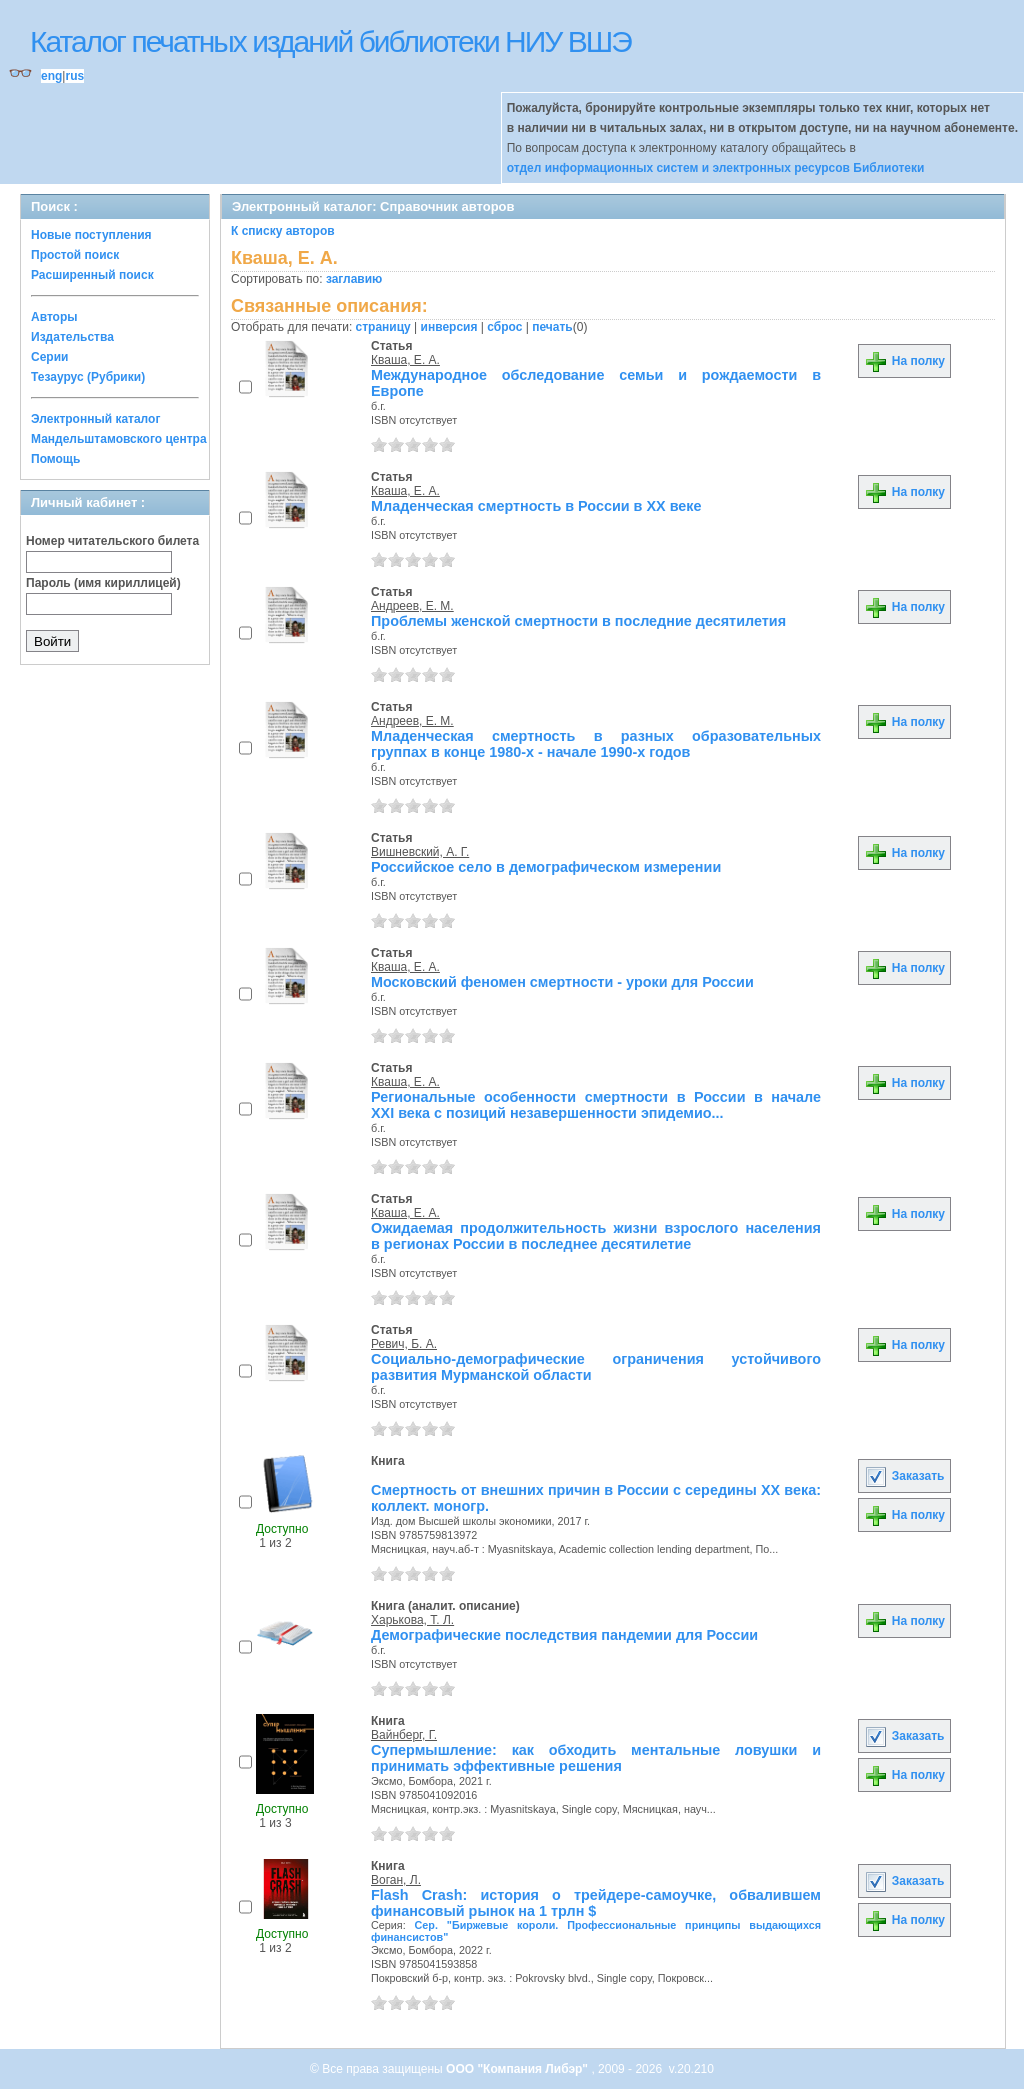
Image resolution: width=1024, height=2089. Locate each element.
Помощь (55, 459)
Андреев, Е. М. (412, 606)
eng (51, 76)
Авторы (54, 317)
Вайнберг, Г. (404, 1735)
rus (74, 76)
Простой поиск (75, 255)
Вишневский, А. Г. (420, 852)
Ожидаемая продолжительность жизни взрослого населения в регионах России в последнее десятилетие (596, 1236)
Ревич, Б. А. (404, 1344)
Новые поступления (91, 235)
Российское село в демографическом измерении (546, 867)
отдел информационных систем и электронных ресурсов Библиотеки (716, 168)
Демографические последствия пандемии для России (564, 1635)
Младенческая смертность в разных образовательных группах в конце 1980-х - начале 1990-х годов (596, 744)
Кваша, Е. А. (405, 360)
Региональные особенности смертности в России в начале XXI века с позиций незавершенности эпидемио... (596, 1105)
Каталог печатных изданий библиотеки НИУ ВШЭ (330, 41)
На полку (904, 361)
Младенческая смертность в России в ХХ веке (536, 506)
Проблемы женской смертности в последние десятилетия (578, 621)
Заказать (904, 1476)
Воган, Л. (396, 1880)
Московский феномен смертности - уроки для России (562, 982)
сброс (504, 327)
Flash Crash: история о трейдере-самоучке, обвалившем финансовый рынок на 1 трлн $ (596, 1903)
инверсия (449, 327)
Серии (49, 357)
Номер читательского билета (112, 541)
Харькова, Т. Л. (412, 1620)
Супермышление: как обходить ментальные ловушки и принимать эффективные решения (596, 1758)
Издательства (72, 337)
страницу (383, 327)
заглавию (354, 279)
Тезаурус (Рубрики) (88, 377)
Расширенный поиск (92, 275)
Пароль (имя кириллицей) (103, 583)
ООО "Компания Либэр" (518, 2069)
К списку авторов (283, 231)
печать (552, 327)
